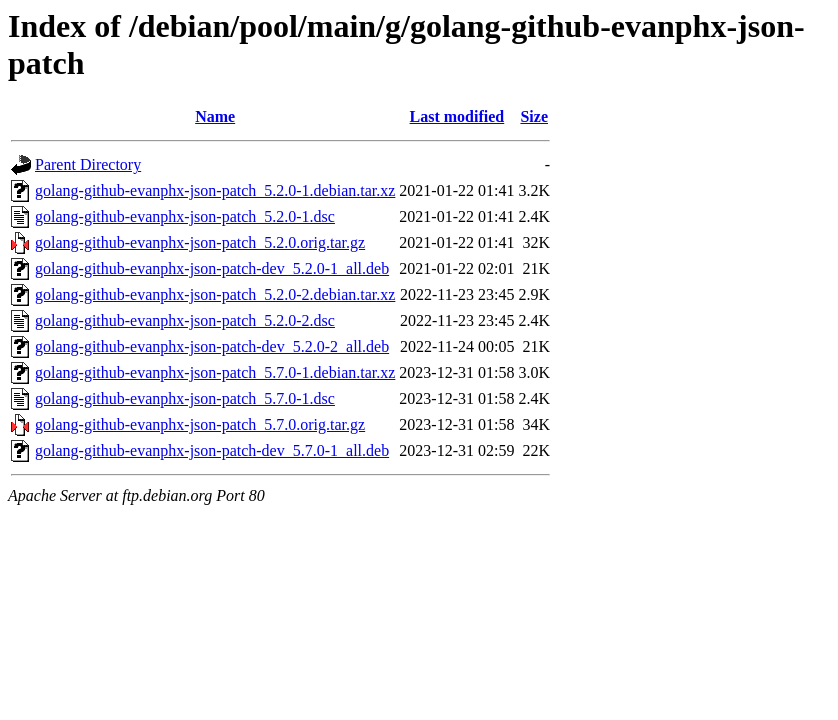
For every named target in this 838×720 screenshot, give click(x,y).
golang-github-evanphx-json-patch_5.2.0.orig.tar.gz (200, 242)
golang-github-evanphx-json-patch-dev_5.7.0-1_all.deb (212, 450)
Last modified (457, 116)
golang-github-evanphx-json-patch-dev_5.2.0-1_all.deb (212, 268)
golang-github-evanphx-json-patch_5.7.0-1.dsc (185, 398)
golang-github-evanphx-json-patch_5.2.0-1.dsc (185, 216)
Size (534, 116)
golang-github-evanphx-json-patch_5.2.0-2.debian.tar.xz (215, 294)
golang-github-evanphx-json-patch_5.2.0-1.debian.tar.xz (215, 190)
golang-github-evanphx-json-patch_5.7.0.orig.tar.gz (200, 424)
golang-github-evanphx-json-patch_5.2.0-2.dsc (185, 320)
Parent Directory (88, 164)
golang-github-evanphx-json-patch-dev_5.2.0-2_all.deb (212, 346)
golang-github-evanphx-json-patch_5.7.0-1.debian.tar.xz (215, 372)
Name (215, 116)
